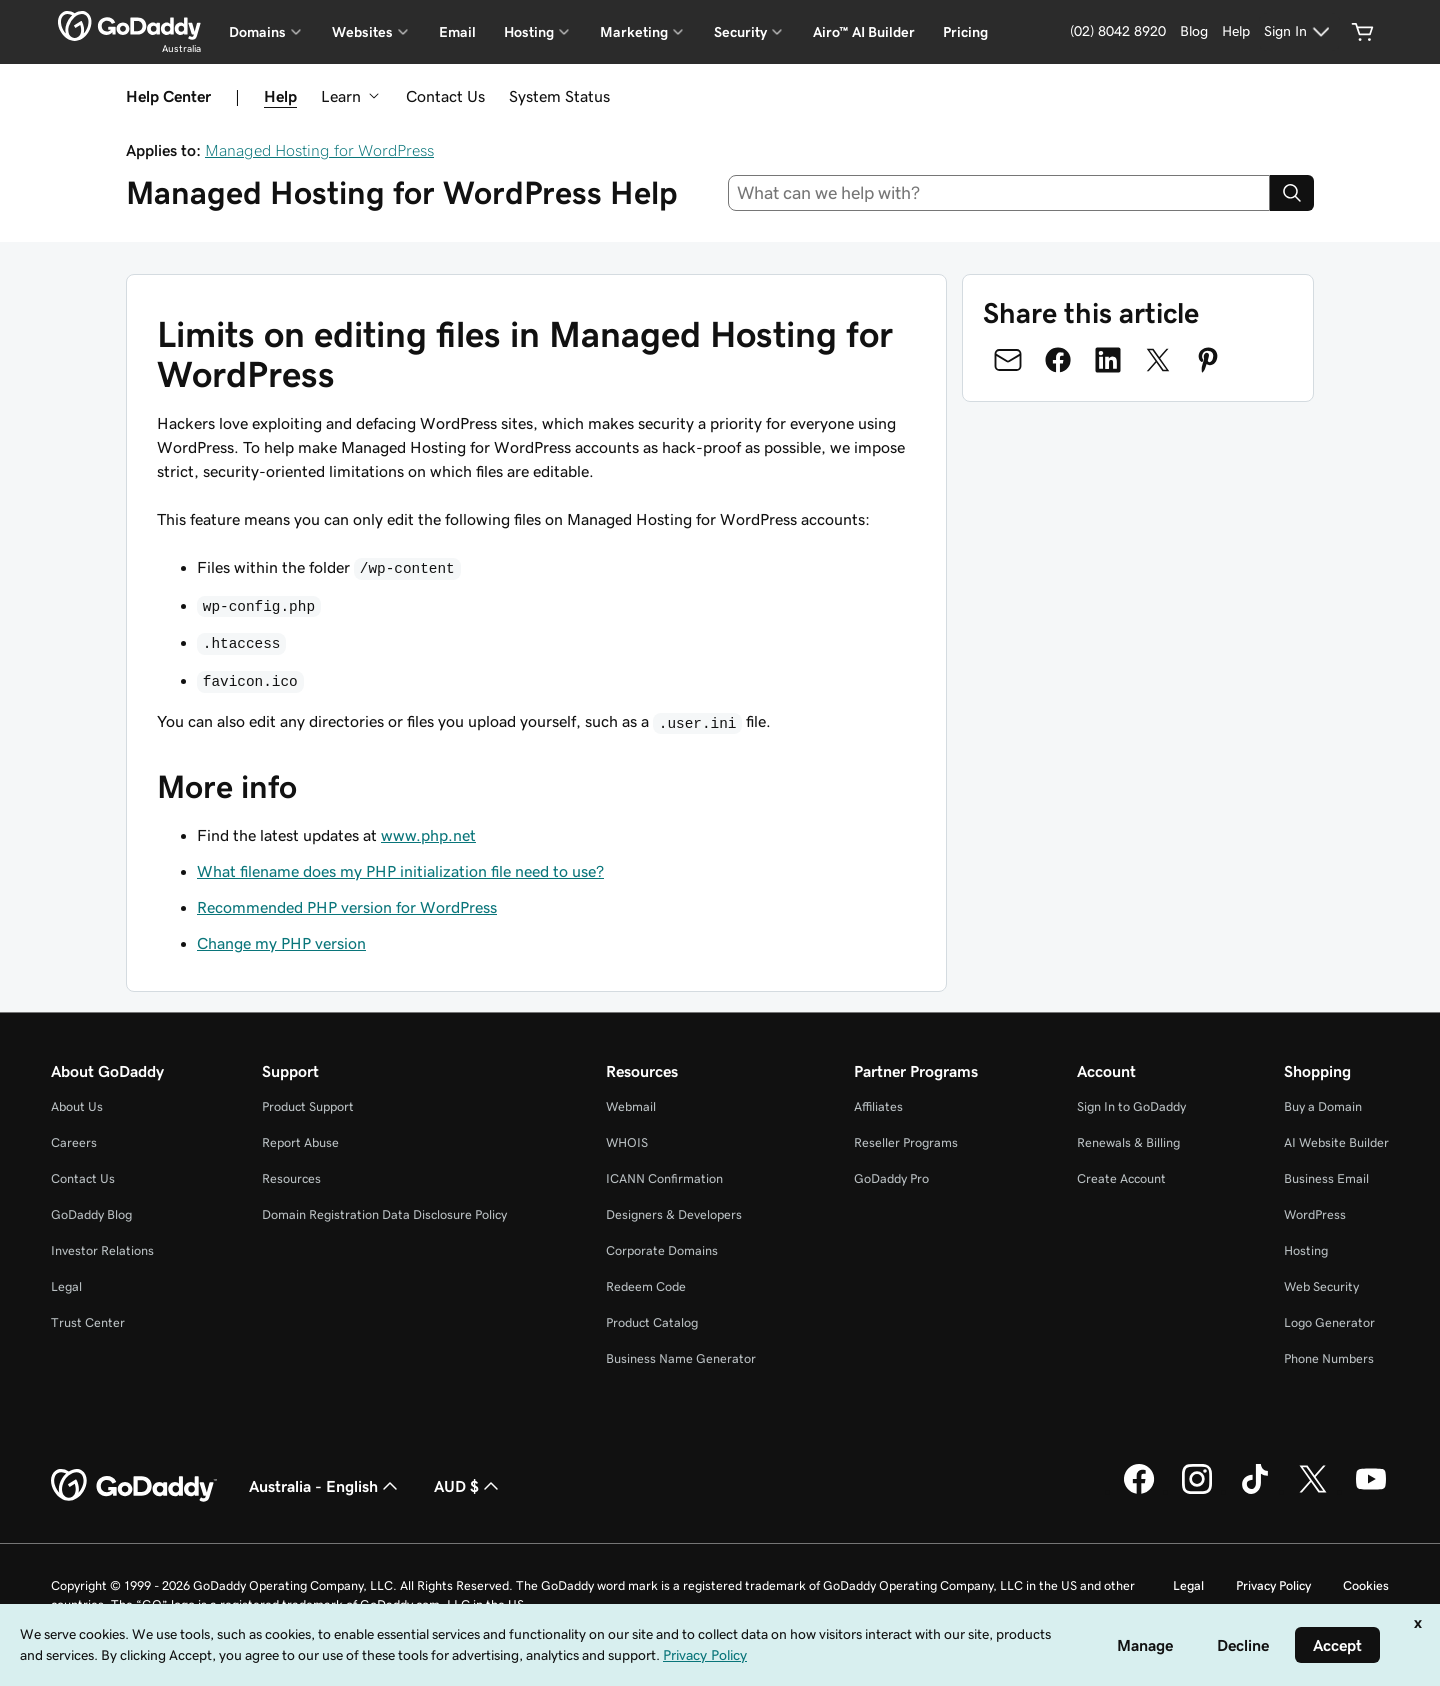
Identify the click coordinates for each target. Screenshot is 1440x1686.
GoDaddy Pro (891, 1178)
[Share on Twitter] (1158, 360)
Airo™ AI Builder (864, 32)
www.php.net (428, 835)
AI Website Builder (1336, 1142)
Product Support (308, 1106)
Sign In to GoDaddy (1131, 1106)
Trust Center (88, 1322)
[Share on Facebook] (1058, 360)
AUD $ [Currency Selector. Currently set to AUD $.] (468, 1486)
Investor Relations (102, 1250)
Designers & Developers (674, 1214)
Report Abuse (300, 1142)
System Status (559, 96)
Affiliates (878, 1106)
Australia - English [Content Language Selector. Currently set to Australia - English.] (325, 1486)
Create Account (1121, 1178)
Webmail (631, 1106)
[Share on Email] (1008, 360)
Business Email (1326, 1178)
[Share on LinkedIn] (1108, 360)
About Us (77, 1106)
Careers (74, 1142)
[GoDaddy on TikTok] (1255, 1491)
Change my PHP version (281, 943)
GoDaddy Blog (91, 1214)
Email (457, 32)
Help (280, 96)
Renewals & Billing (1128, 1142)
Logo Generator (1329, 1322)
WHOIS (627, 1142)
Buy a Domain (1323, 1106)
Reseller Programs (906, 1142)
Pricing (965, 32)
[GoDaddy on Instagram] (1197, 1491)
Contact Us (445, 96)
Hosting (1306, 1250)
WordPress (1315, 1214)
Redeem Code (646, 1286)
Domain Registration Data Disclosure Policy (384, 1214)
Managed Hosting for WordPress (319, 150)
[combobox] (999, 193)
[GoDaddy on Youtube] (1371, 1491)
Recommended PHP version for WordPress (347, 907)
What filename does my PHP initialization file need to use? (400, 871)
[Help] (1236, 32)
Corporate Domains (662, 1250)
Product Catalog (652, 1322)
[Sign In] (1299, 32)
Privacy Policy (1273, 1585)
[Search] (1292, 193)
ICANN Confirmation (664, 1178)
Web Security (1321, 1286)
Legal (66, 1286)
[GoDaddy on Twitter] (1313, 1491)
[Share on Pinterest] (1208, 360)
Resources (291, 1178)
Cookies (1366, 1585)
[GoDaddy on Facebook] (1139, 1491)
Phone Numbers (1329, 1358)
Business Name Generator (681, 1358)
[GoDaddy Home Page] (134, 1486)
